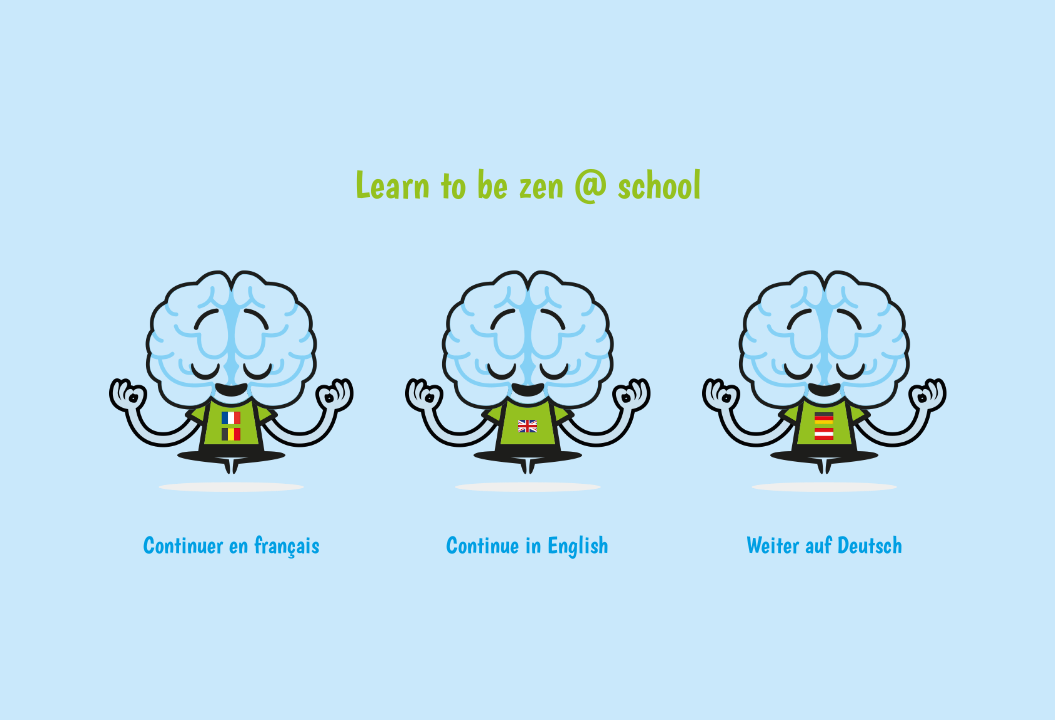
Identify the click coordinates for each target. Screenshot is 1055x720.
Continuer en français (231, 544)
